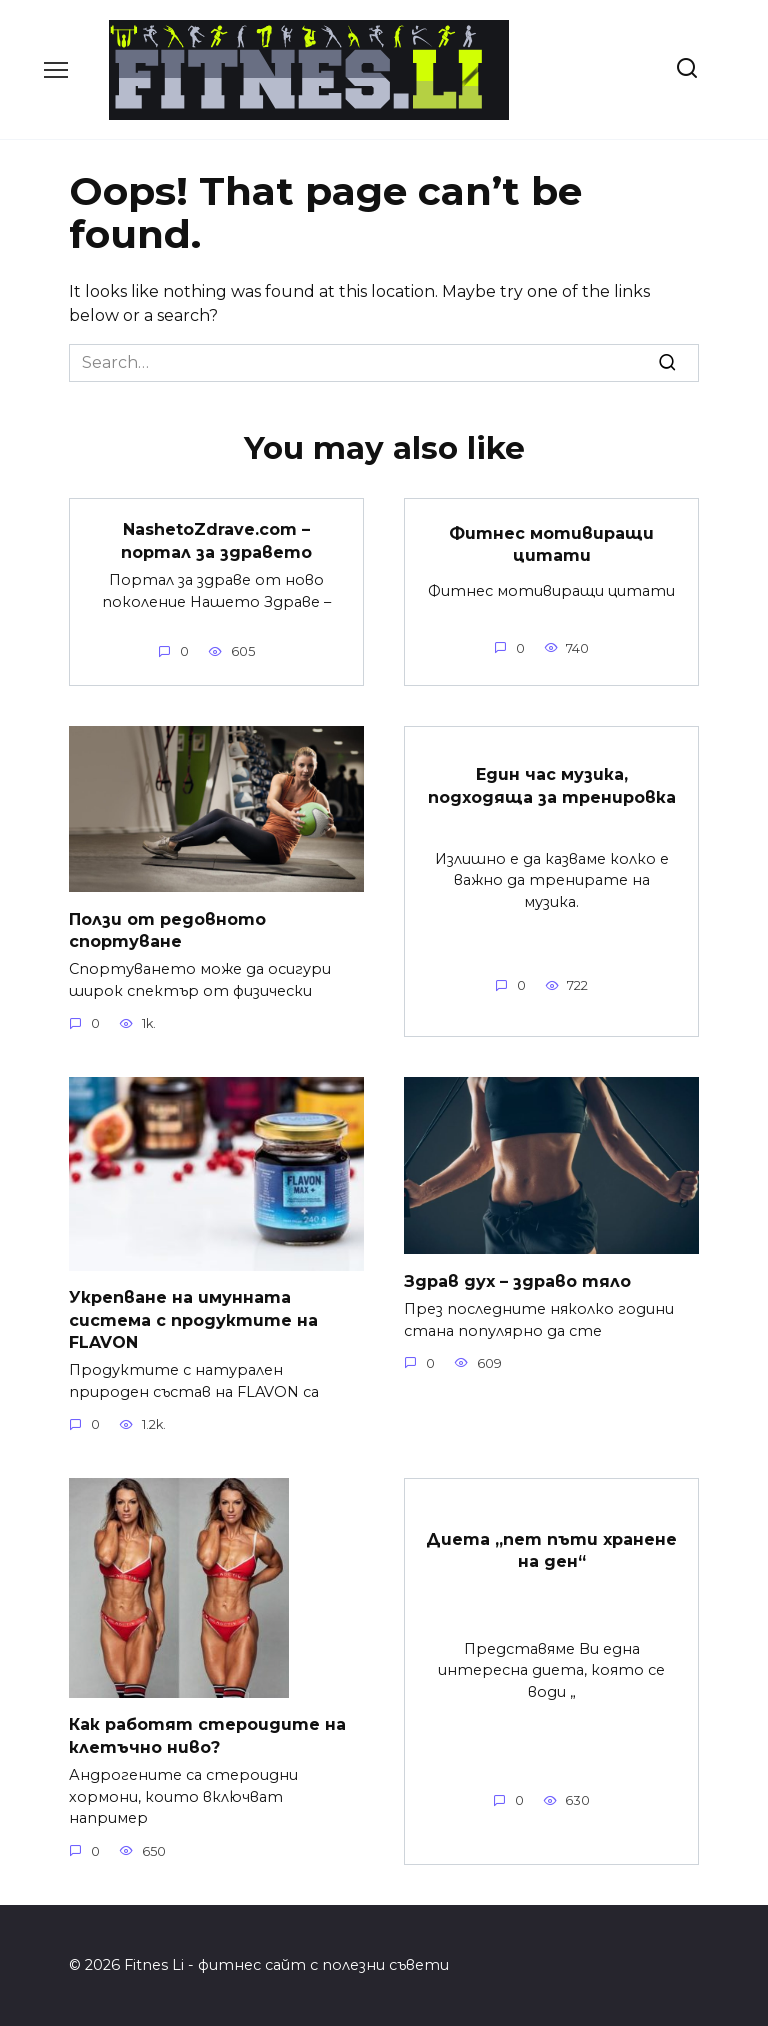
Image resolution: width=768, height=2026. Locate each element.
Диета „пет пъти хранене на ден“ (551, 1550)
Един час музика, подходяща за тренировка (552, 785)
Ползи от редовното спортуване (167, 929)
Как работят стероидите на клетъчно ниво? (207, 1735)
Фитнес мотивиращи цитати (551, 544)
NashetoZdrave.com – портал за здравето (216, 540)
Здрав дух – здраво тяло (517, 1280)
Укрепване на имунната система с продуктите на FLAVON (193, 1320)
